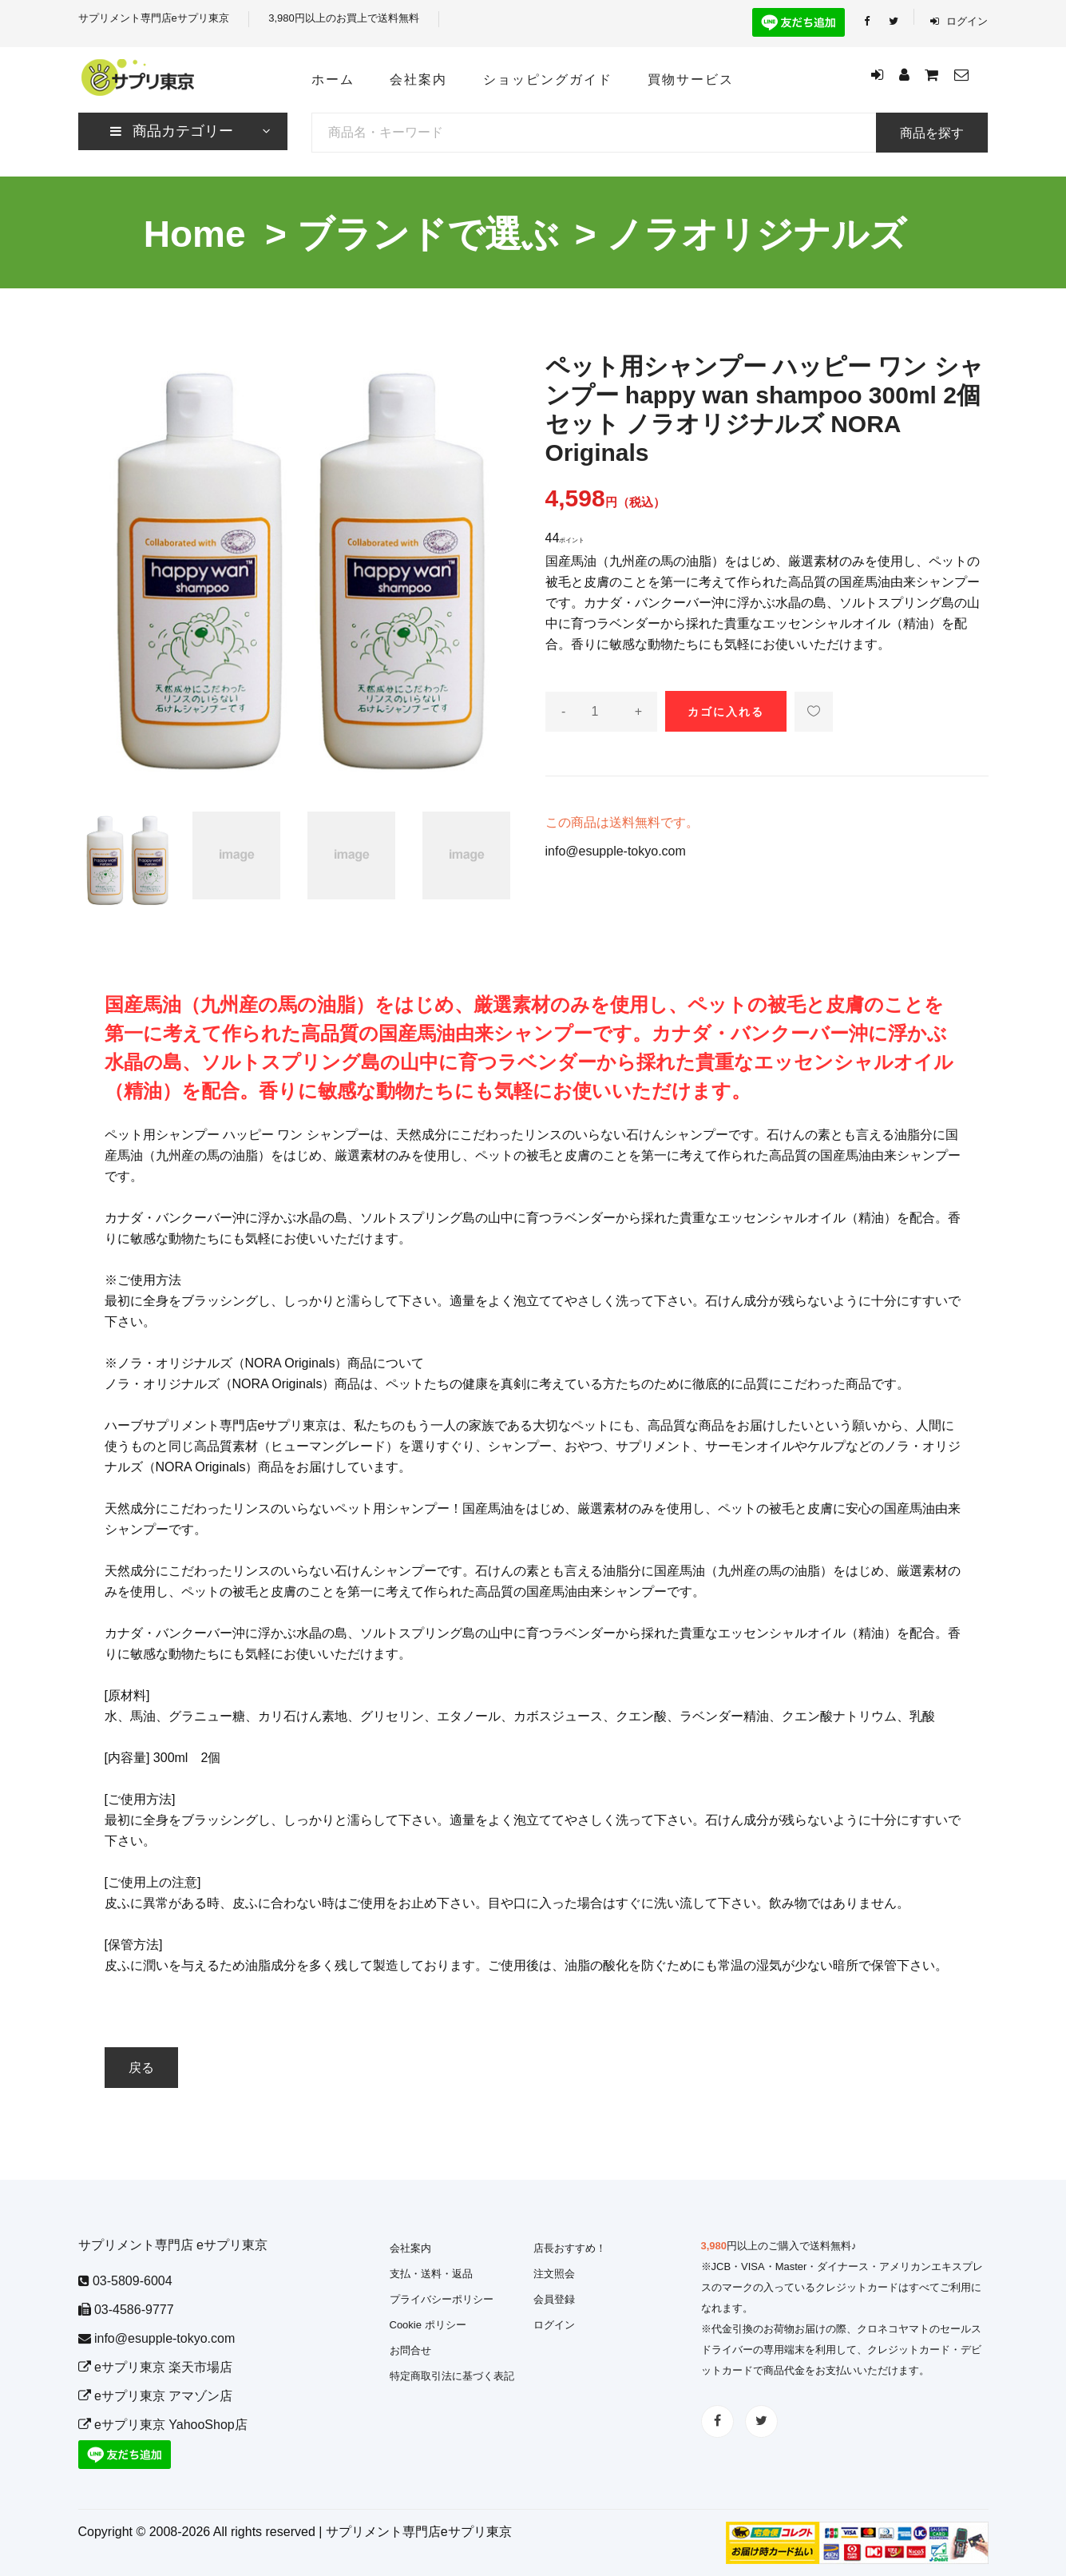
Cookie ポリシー (428, 2325)
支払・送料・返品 (431, 2274)
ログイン (959, 21)
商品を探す (932, 133)
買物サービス (691, 79)
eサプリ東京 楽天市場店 (155, 2367)
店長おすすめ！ (569, 2248)
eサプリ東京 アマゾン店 (155, 2396)
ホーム (333, 79)
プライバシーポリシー (441, 2299)
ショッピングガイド (547, 79)
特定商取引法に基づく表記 (452, 2376)
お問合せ (410, 2350)
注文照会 (554, 2274)
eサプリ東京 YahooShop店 (163, 2424)
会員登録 (554, 2299)
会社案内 (418, 79)
